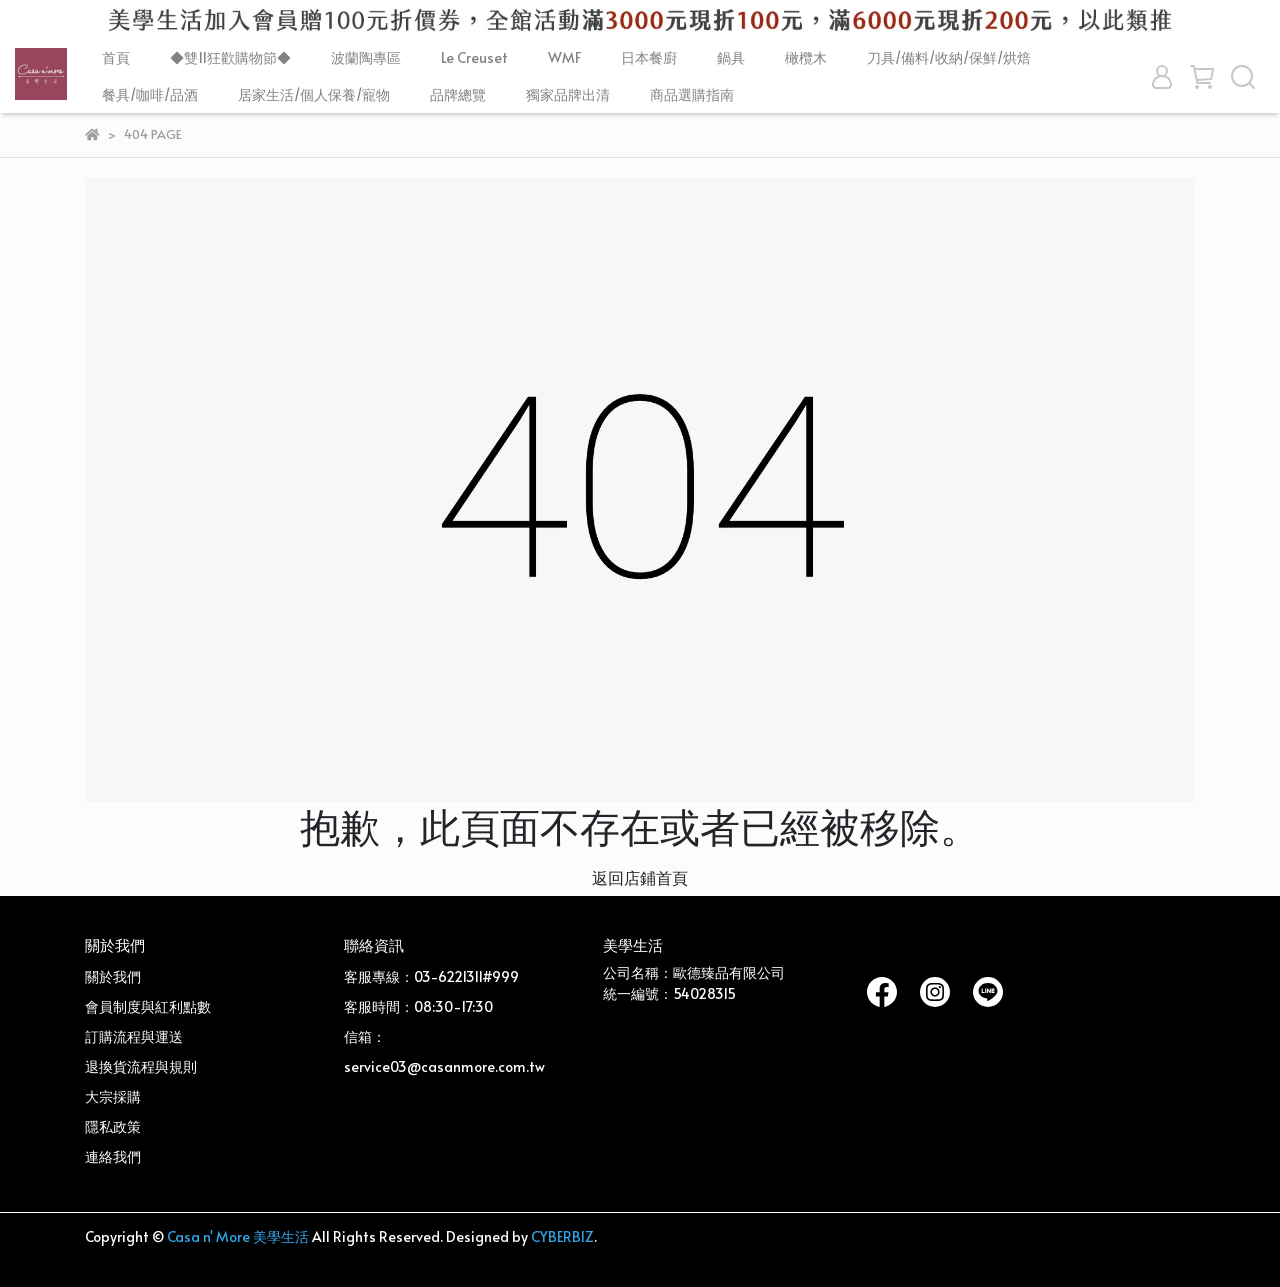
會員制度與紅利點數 (148, 1006)
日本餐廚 (649, 57)
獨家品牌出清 (568, 94)
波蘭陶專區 (366, 57)
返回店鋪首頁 (640, 877)
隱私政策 (113, 1126)
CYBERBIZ (562, 1236)
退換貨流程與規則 (141, 1066)
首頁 (116, 57)
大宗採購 (113, 1096)
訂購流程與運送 (134, 1036)
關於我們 (113, 976)
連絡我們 (113, 1156)
